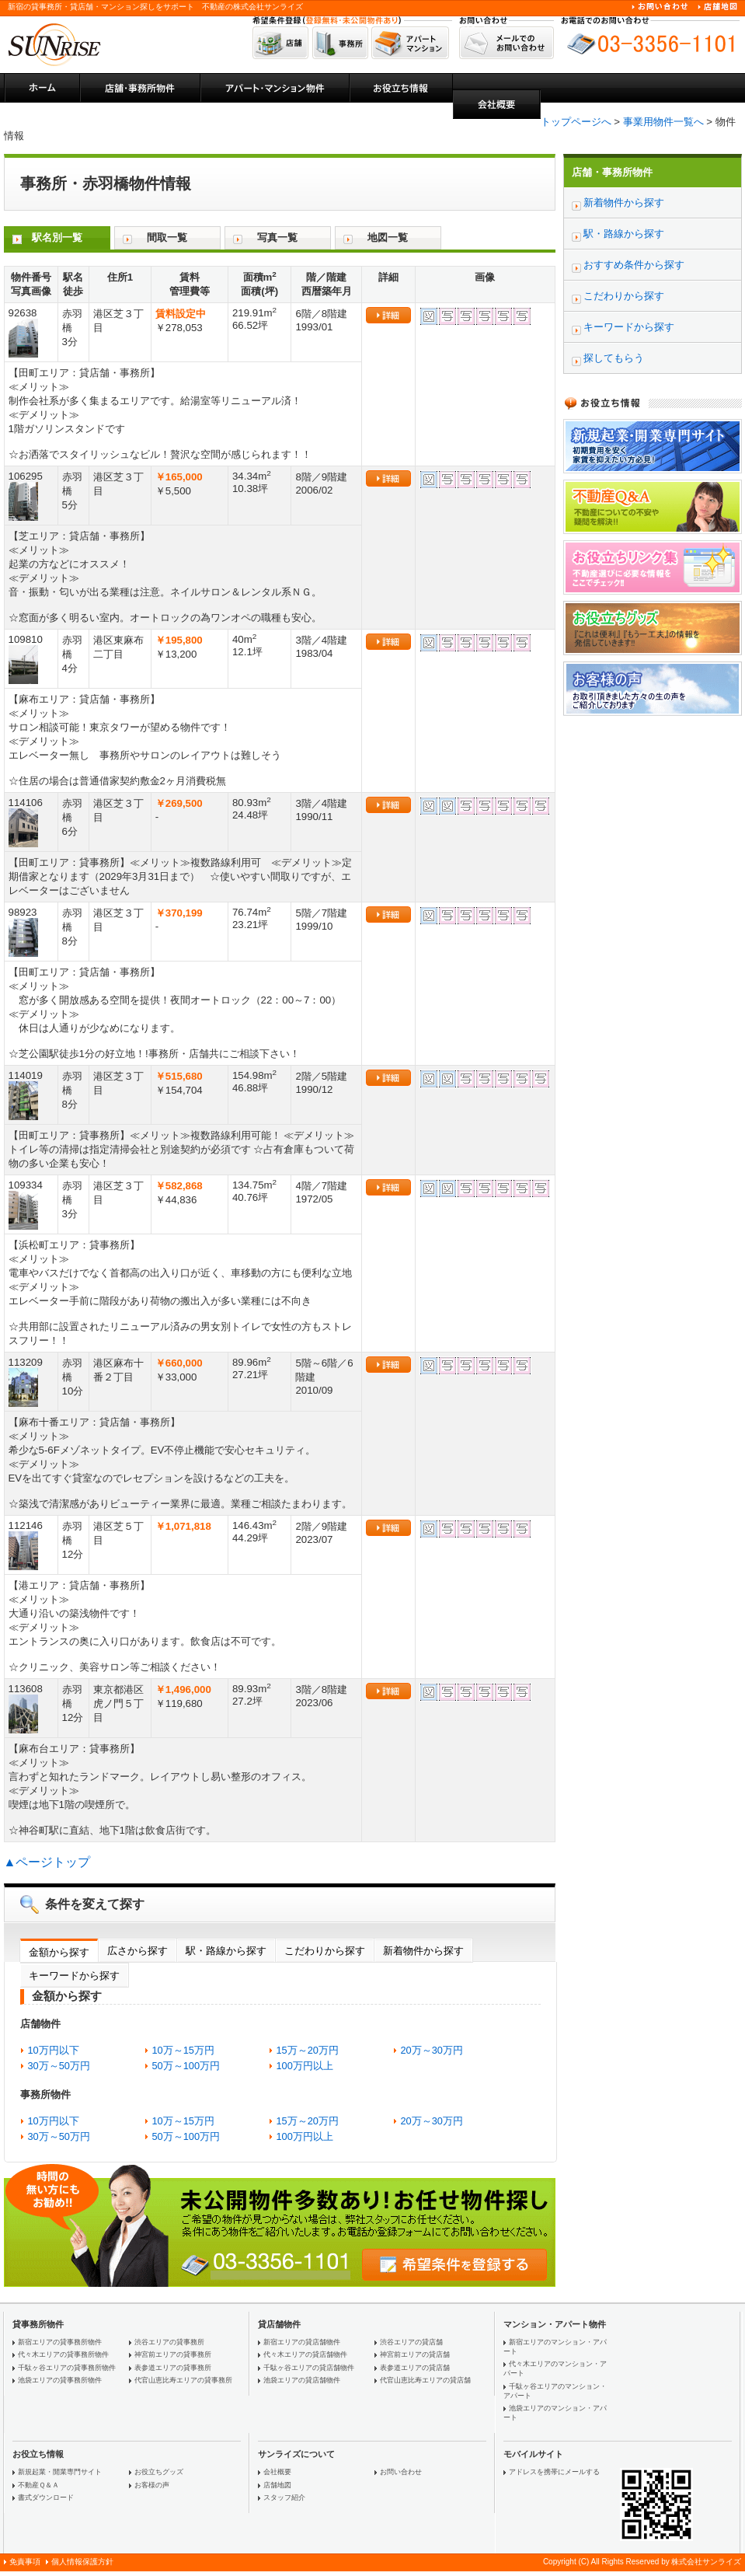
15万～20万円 (308, 2050)
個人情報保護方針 (82, 2561)
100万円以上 (305, 2066)
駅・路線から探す (226, 1950)
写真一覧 (277, 237)
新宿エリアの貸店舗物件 (301, 2342)
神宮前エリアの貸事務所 (172, 2354)
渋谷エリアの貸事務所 (169, 2342)
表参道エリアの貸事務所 (172, 2368)
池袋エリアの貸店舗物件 (301, 2380)
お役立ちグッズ (158, 2472)
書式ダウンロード (46, 2497)
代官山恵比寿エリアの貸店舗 (425, 2380)
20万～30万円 (432, 2050)
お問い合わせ (401, 2472)
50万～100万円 (186, 2066)
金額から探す (59, 1952)
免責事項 (24, 2561)
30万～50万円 (59, 2066)
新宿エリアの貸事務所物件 (60, 2342)
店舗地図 (277, 2485)
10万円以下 (53, 2050)
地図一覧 (387, 237)
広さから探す (137, 1950)
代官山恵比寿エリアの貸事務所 (183, 2380)
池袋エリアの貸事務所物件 (60, 2380)
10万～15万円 (183, 2050)
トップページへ (576, 121)
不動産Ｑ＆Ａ (38, 2485)
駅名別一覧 (57, 237)
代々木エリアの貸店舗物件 (305, 2354)
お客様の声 (151, 2485)
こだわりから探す (324, 1950)
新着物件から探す (423, 1950)
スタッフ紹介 (284, 2497)
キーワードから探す (74, 1975)
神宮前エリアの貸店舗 (415, 2354)
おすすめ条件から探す (633, 265)
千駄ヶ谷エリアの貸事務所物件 (67, 2368)
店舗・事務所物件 (612, 172)
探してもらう (613, 358)
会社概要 (277, 2472)
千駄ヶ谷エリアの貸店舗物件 (308, 2368)
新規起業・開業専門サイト (60, 2472)
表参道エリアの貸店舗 (415, 2368)
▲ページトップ (47, 1862)
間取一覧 (167, 237)
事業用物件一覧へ (663, 121)
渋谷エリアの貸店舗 (411, 2342)
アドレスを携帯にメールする (554, 2472)
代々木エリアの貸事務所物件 (63, 2354)
